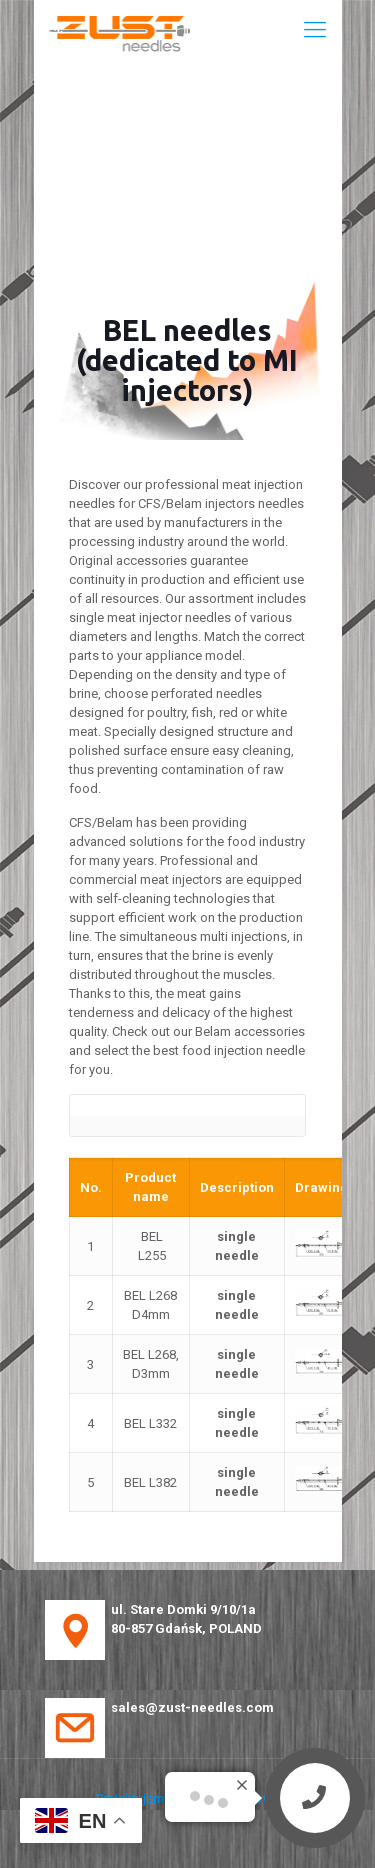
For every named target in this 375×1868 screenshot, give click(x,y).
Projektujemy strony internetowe (188, 1798)
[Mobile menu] (315, 30)
